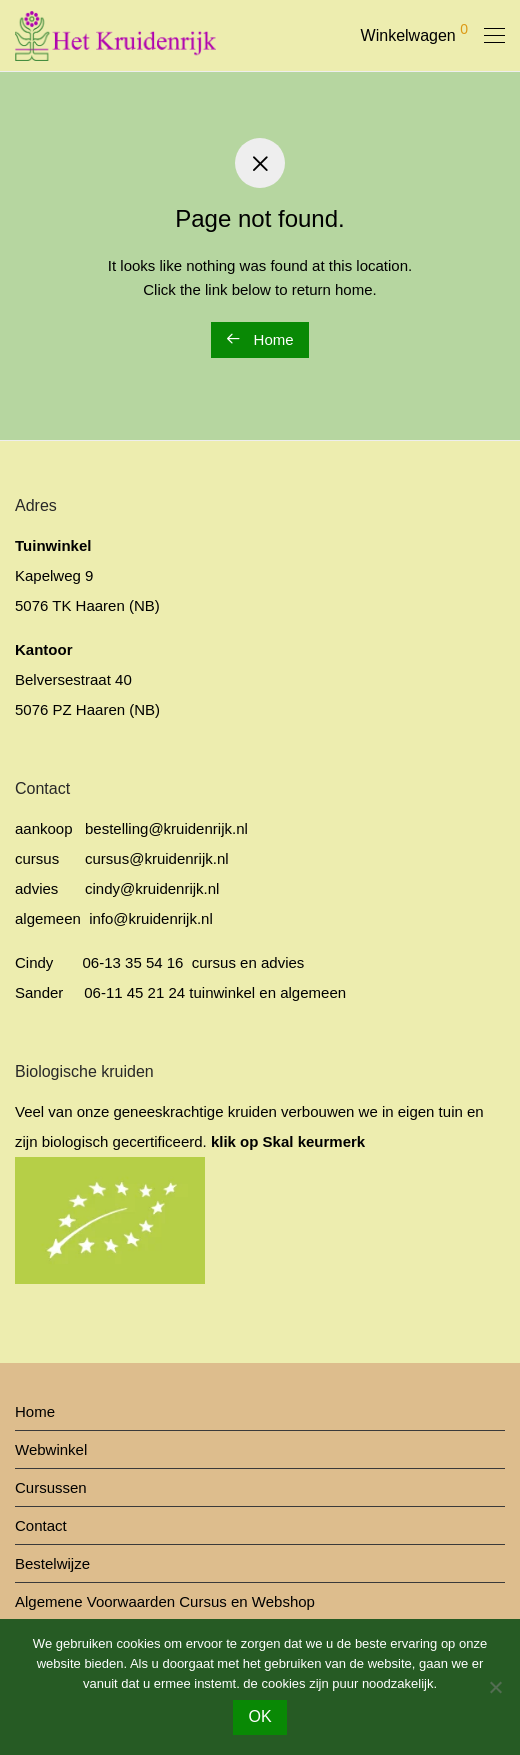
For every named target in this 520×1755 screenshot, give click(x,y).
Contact (41, 1525)
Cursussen (51, 1487)
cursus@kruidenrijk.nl (157, 858)
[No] (495, 1687)
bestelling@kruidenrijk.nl (166, 828)
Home (259, 339)
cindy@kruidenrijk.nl (152, 888)
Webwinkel (51, 1449)
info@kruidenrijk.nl (149, 918)
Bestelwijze (52, 1563)
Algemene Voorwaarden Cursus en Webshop (165, 1601)
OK (259, 1716)
